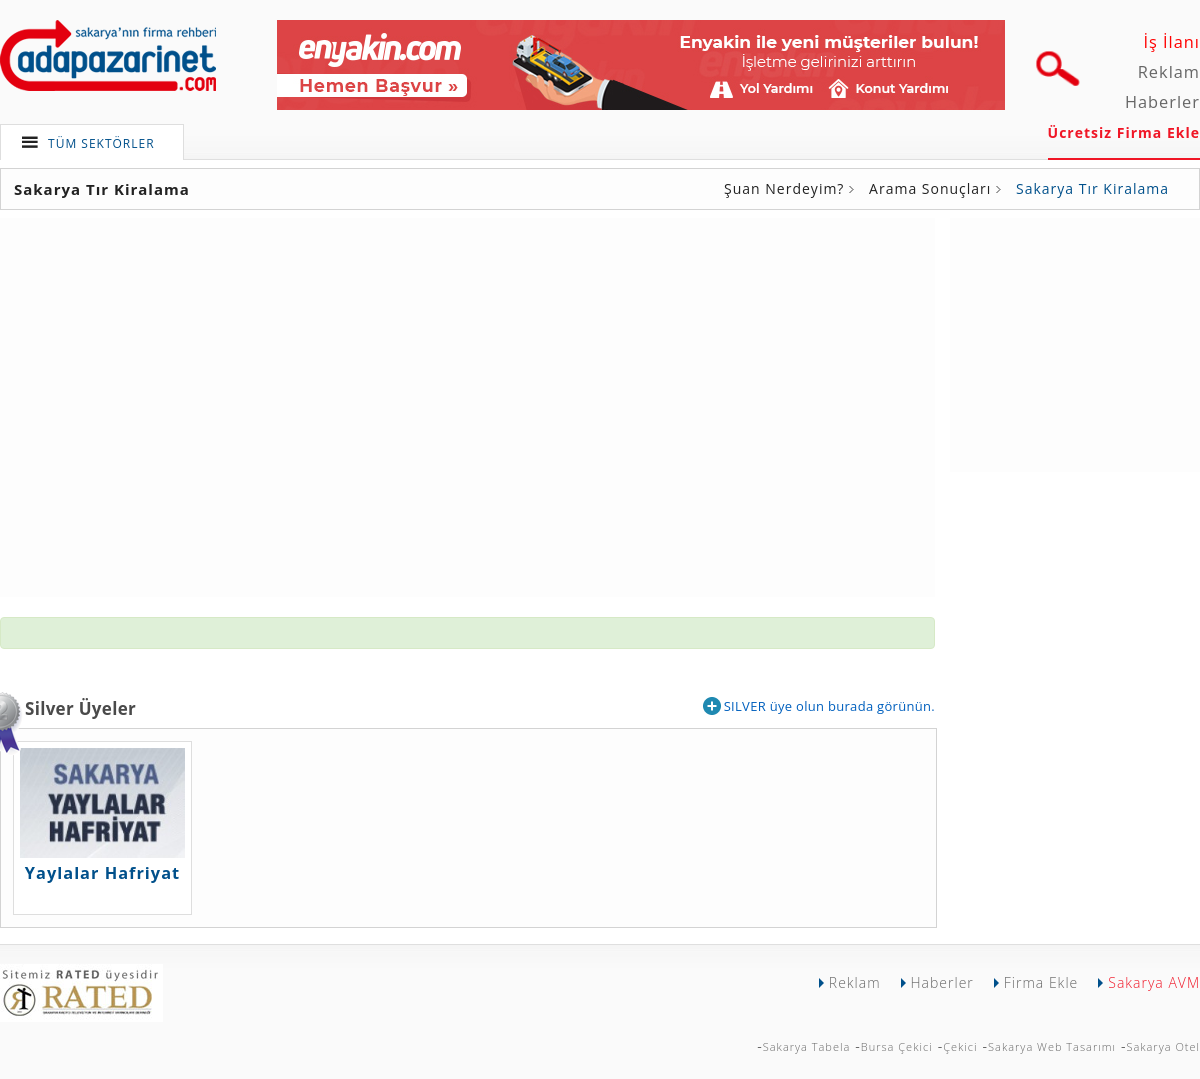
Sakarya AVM (1154, 982)
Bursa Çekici (897, 1046)
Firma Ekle (1041, 982)
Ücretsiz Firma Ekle (1124, 132)
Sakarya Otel (1163, 1046)
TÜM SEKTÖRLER (101, 143)
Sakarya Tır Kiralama (1092, 188)
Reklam (1169, 72)
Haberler (1162, 102)
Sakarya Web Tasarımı (1052, 1046)
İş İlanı (1171, 42)
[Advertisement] (1075, 343)
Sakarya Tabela (807, 1046)
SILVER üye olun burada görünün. (819, 706)
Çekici (960, 1046)
